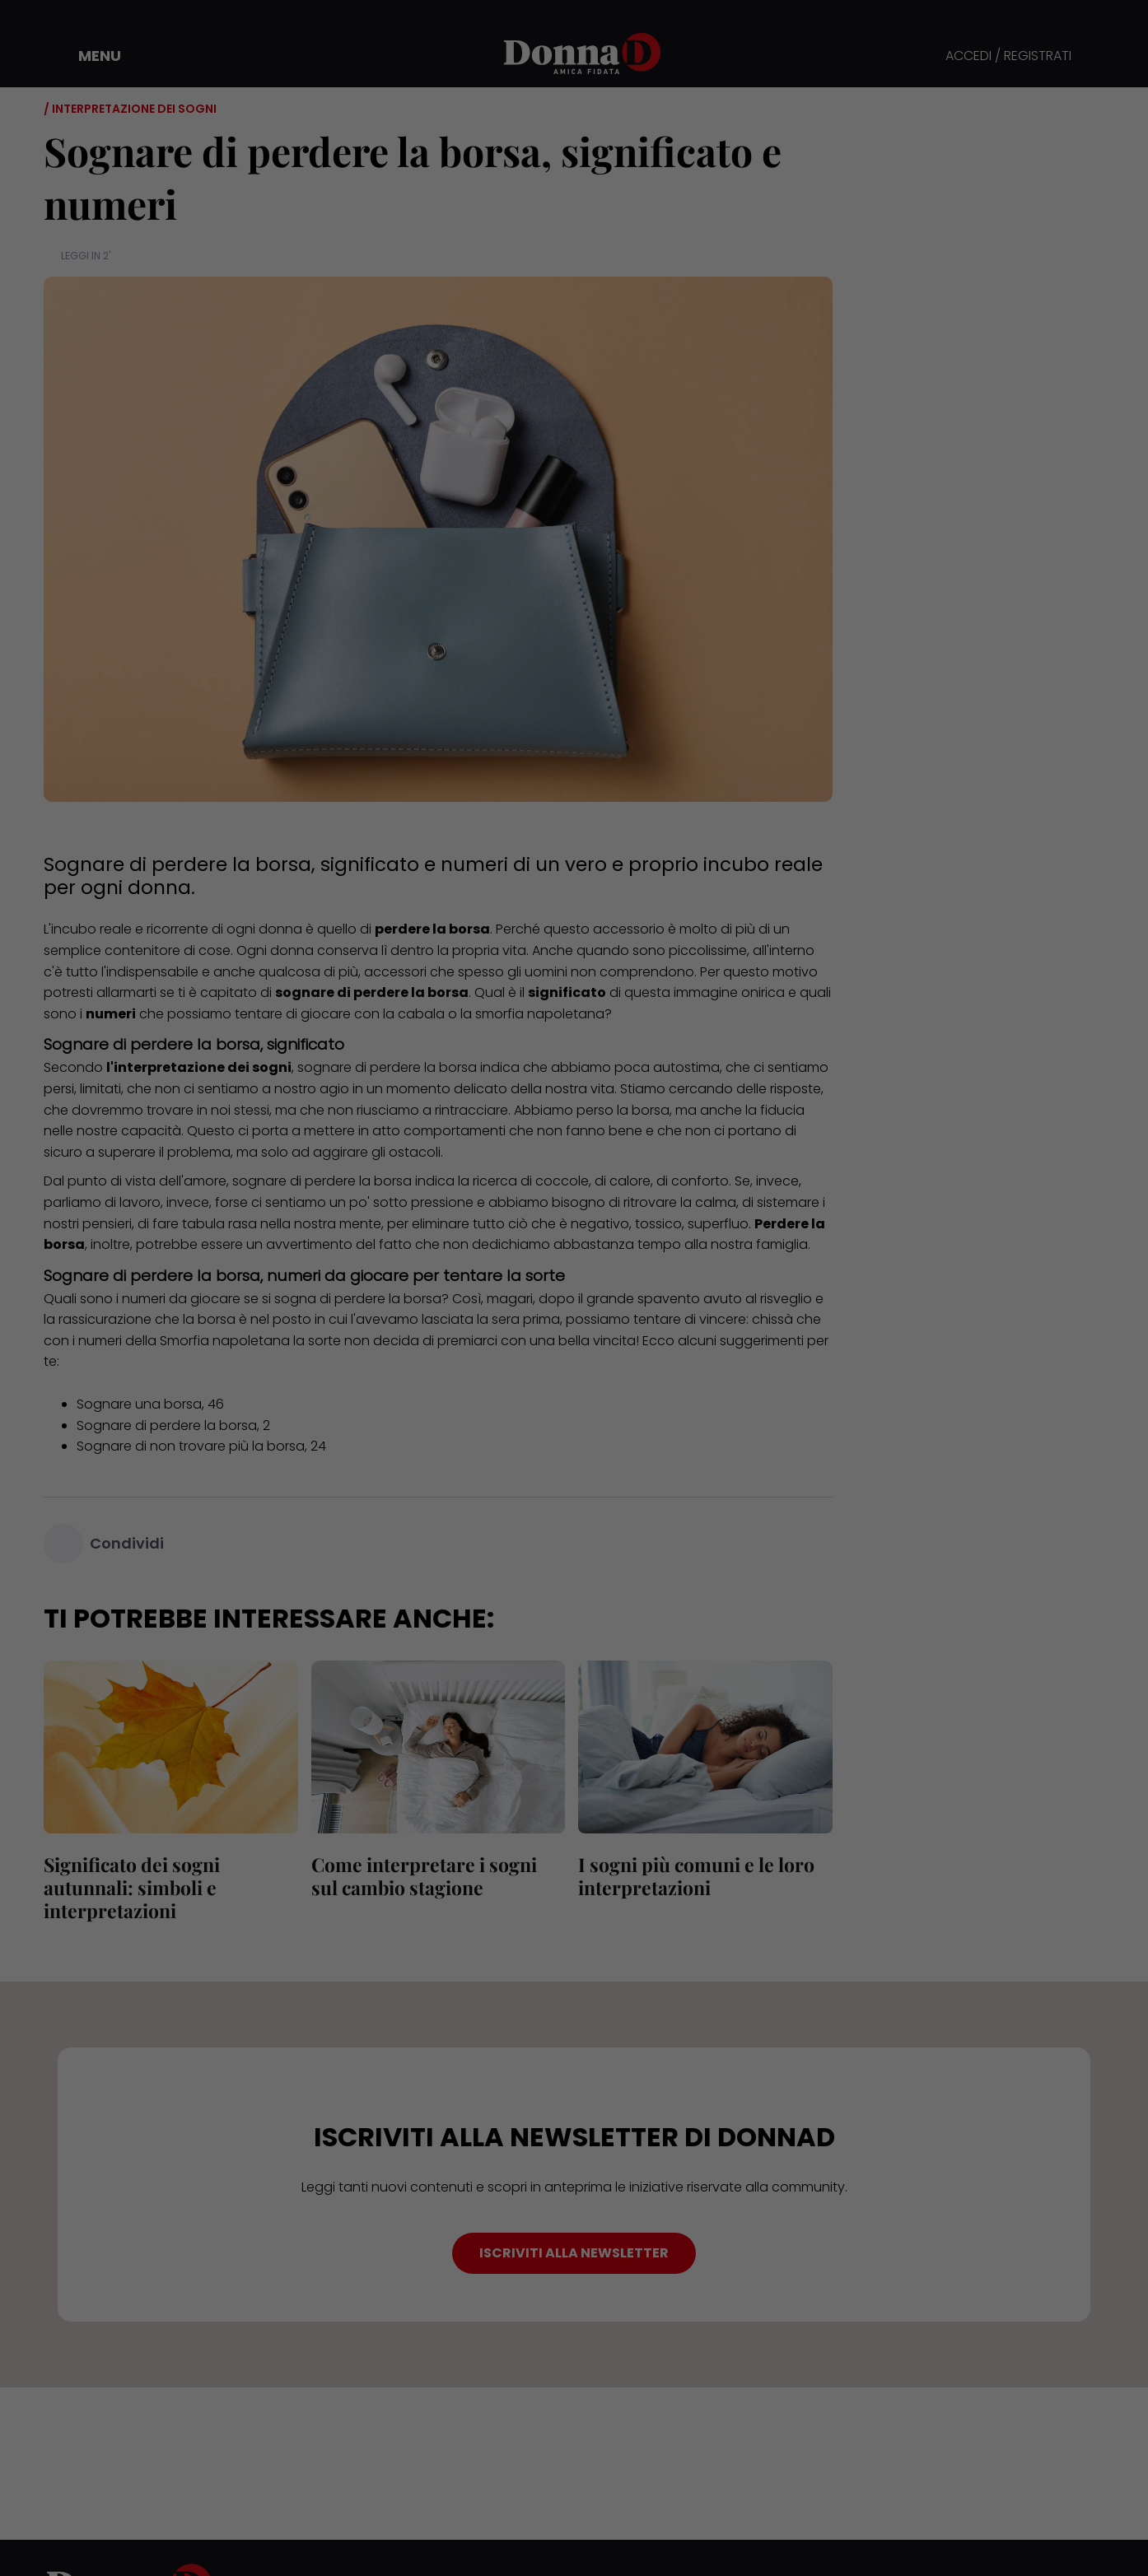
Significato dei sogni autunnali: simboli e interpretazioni (132, 1887)
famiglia (782, 1244)
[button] (88, 56)
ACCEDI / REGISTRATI (1008, 56)
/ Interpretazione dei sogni (130, 108)
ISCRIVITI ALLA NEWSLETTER (574, 2252)
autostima (686, 1067)
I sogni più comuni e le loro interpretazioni (696, 1876)
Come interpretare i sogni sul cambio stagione (424, 1876)
